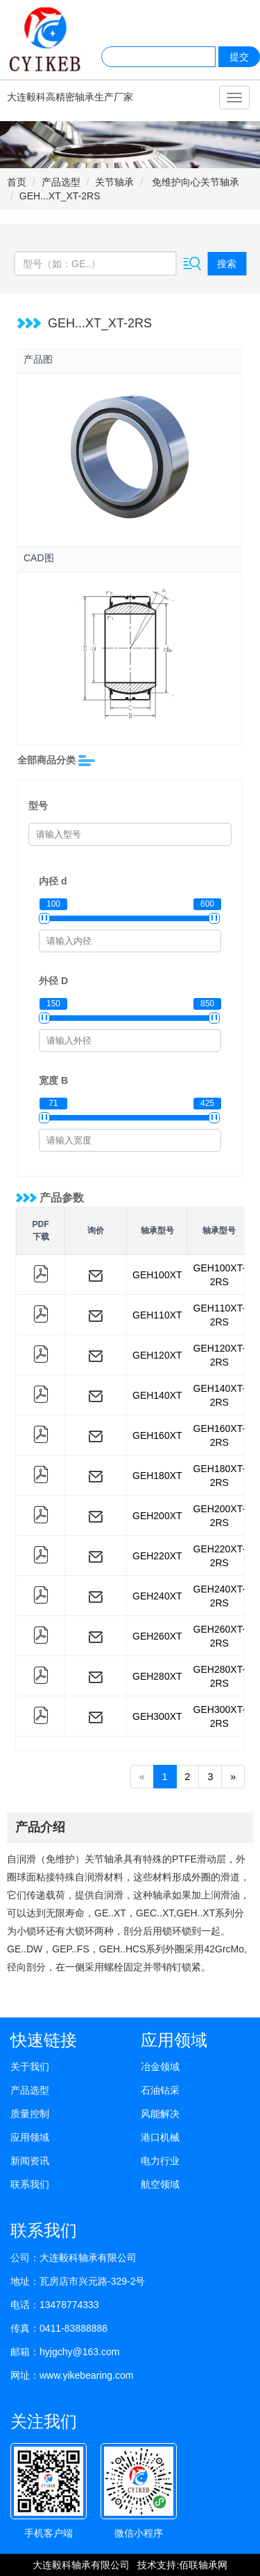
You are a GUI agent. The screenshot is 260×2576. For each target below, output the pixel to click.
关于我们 (29, 2066)
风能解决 (160, 2113)
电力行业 (160, 2160)
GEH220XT (157, 1555)
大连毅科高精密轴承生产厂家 (70, 96)
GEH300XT (157, 1716)
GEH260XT (157, 1636)
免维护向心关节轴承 (194, 182)
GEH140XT (157, 1395)
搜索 (226, 263)
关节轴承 (114, 182)
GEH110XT (157, 1315)
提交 (239, 56)
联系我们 (29, 2184)
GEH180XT (157, 1475)
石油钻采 (160, 2090)
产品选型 (61, 182)
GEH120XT (157, 1355)
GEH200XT (157, 1515)
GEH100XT (157, 1274)
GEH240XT (157, 1596)
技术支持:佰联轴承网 (182, 2564)
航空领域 (160, 2184)
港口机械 (160, 2137)
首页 (16, 182)
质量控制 (29, 2113)
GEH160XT (157, 1435)
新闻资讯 (29, 2160)
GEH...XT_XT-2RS (60, 195)
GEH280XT (157, 1676)
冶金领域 (160, 2066)
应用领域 (29, 2137)
